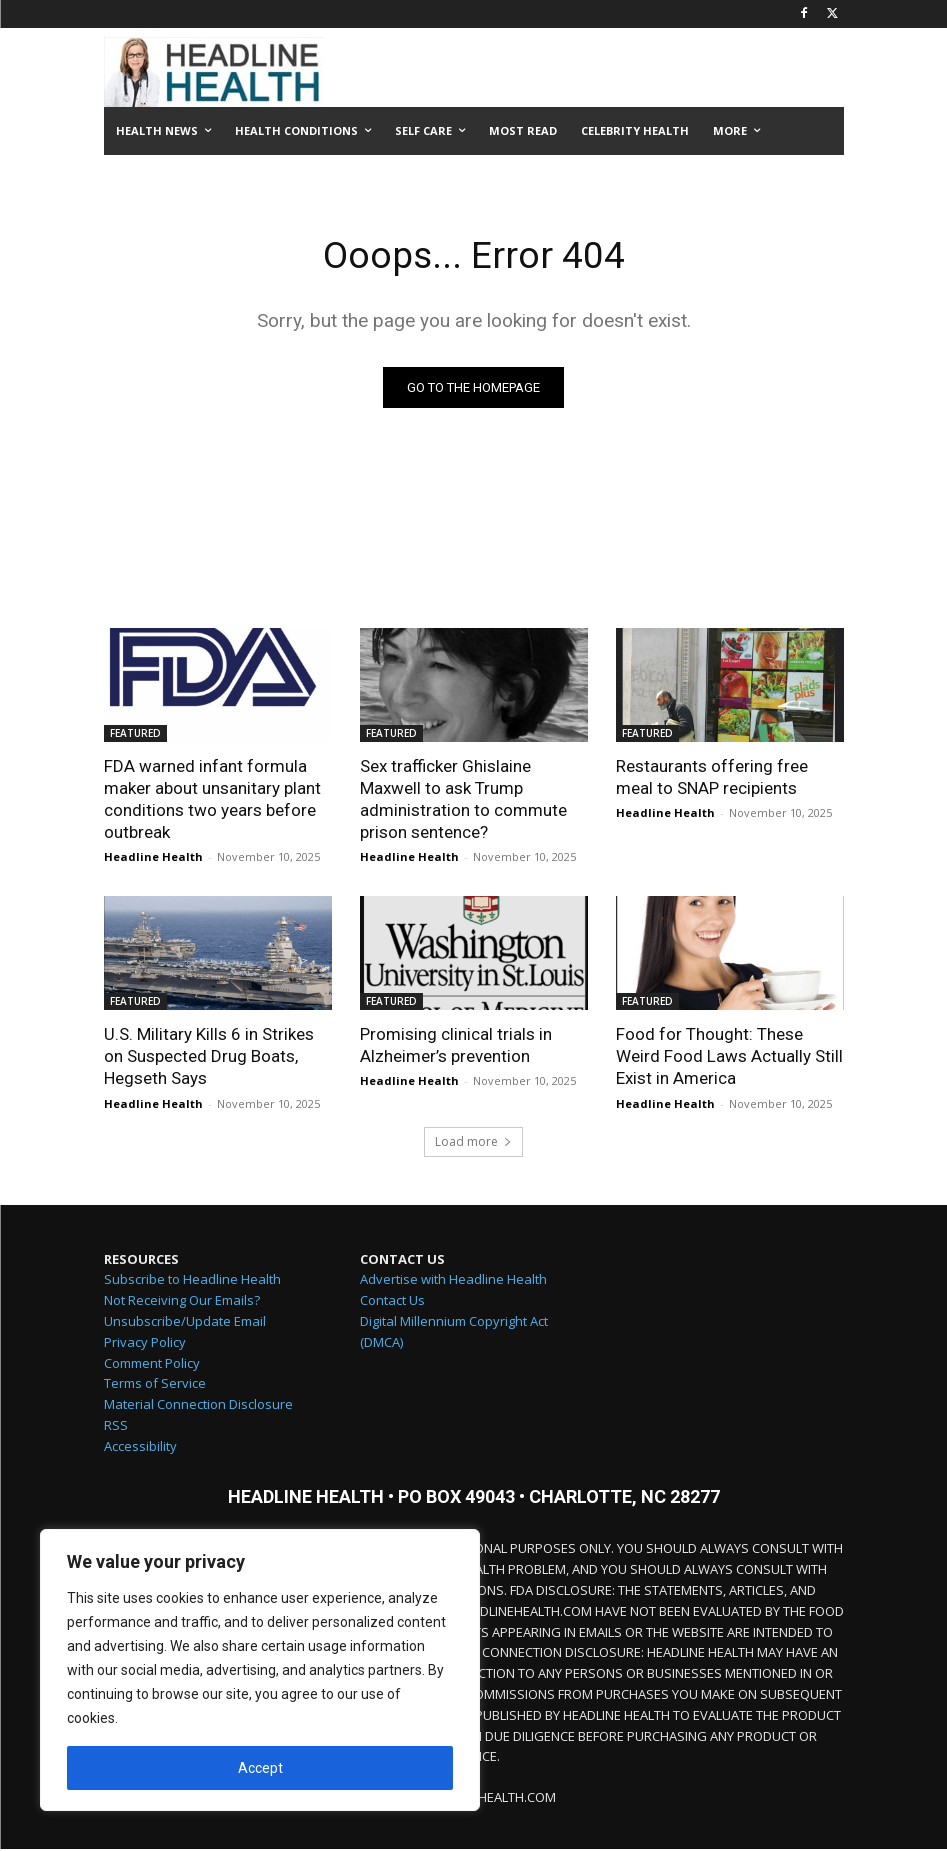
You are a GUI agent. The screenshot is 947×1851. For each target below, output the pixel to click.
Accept (260, 1768)
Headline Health (153, 858)
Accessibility (140, 1448)
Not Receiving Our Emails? (182, 1302)
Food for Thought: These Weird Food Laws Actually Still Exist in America (729, 1058)
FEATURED (135, 735)
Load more (473, 1143)
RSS (116, 1427)
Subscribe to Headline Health (192, 1281)
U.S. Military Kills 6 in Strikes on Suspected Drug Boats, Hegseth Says (209, 1058)
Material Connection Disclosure (198, 1406)
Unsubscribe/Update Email (185, 1323)
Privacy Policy (145, 1344)
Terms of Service (155, 1385)
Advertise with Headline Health (453, 1281)
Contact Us (392, 1302)
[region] (260, 1670)
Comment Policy (152, 1365)
